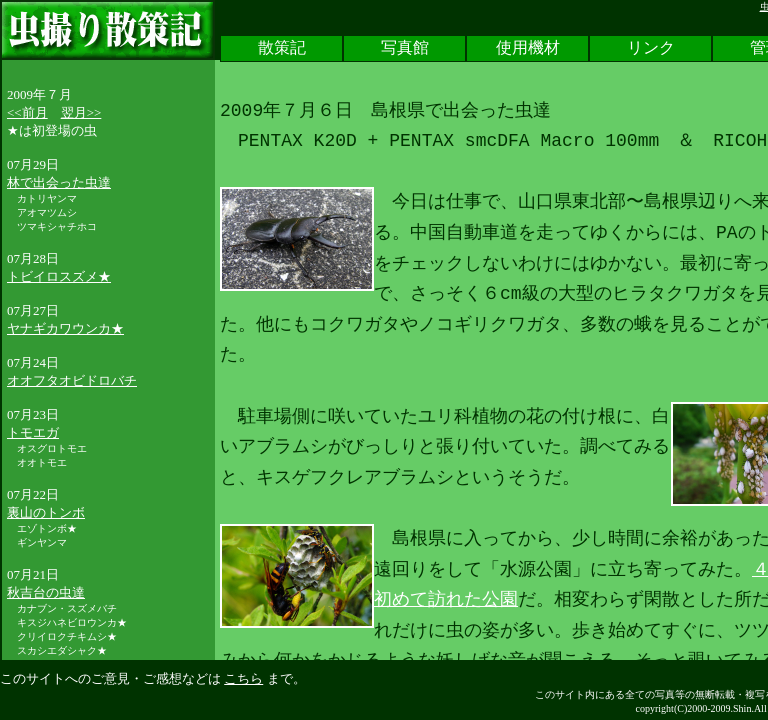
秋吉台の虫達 (46, 592)
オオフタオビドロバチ (72, 380)
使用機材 (528, 49)
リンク (651, 49)
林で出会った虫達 (59, 182)
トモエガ (33, 432)
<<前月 (27, 112)
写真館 (405, 49)
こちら (243, 678)
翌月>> (81, 112)
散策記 (282, 49)
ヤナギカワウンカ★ (65, 328)
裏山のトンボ (46, 512)
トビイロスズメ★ (59, 276)
